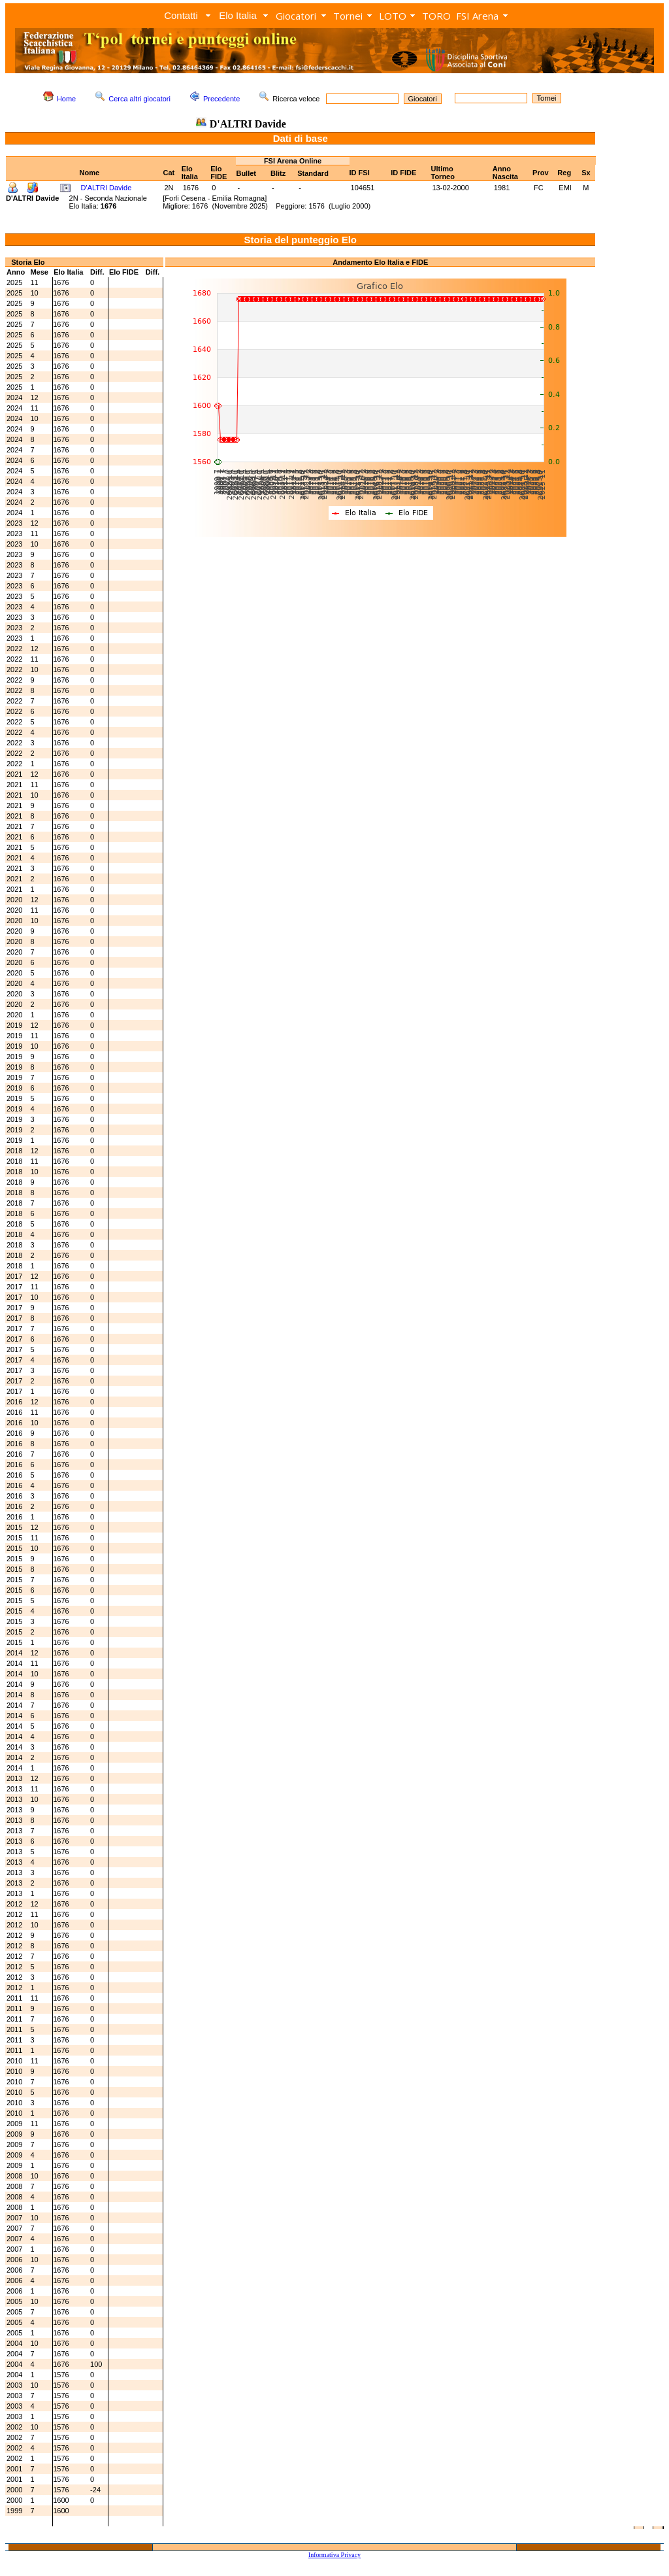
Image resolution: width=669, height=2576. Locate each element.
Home (66, 99)
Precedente (221, 99)
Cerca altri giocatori (139, 99)
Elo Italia (238, 15)
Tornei (348, 15)
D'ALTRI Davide (106, 188)
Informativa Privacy (334, 2554)
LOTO (392, 15)
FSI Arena (477, 15)
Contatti (181, 15)
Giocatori (296, 15)
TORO (436, 15)
